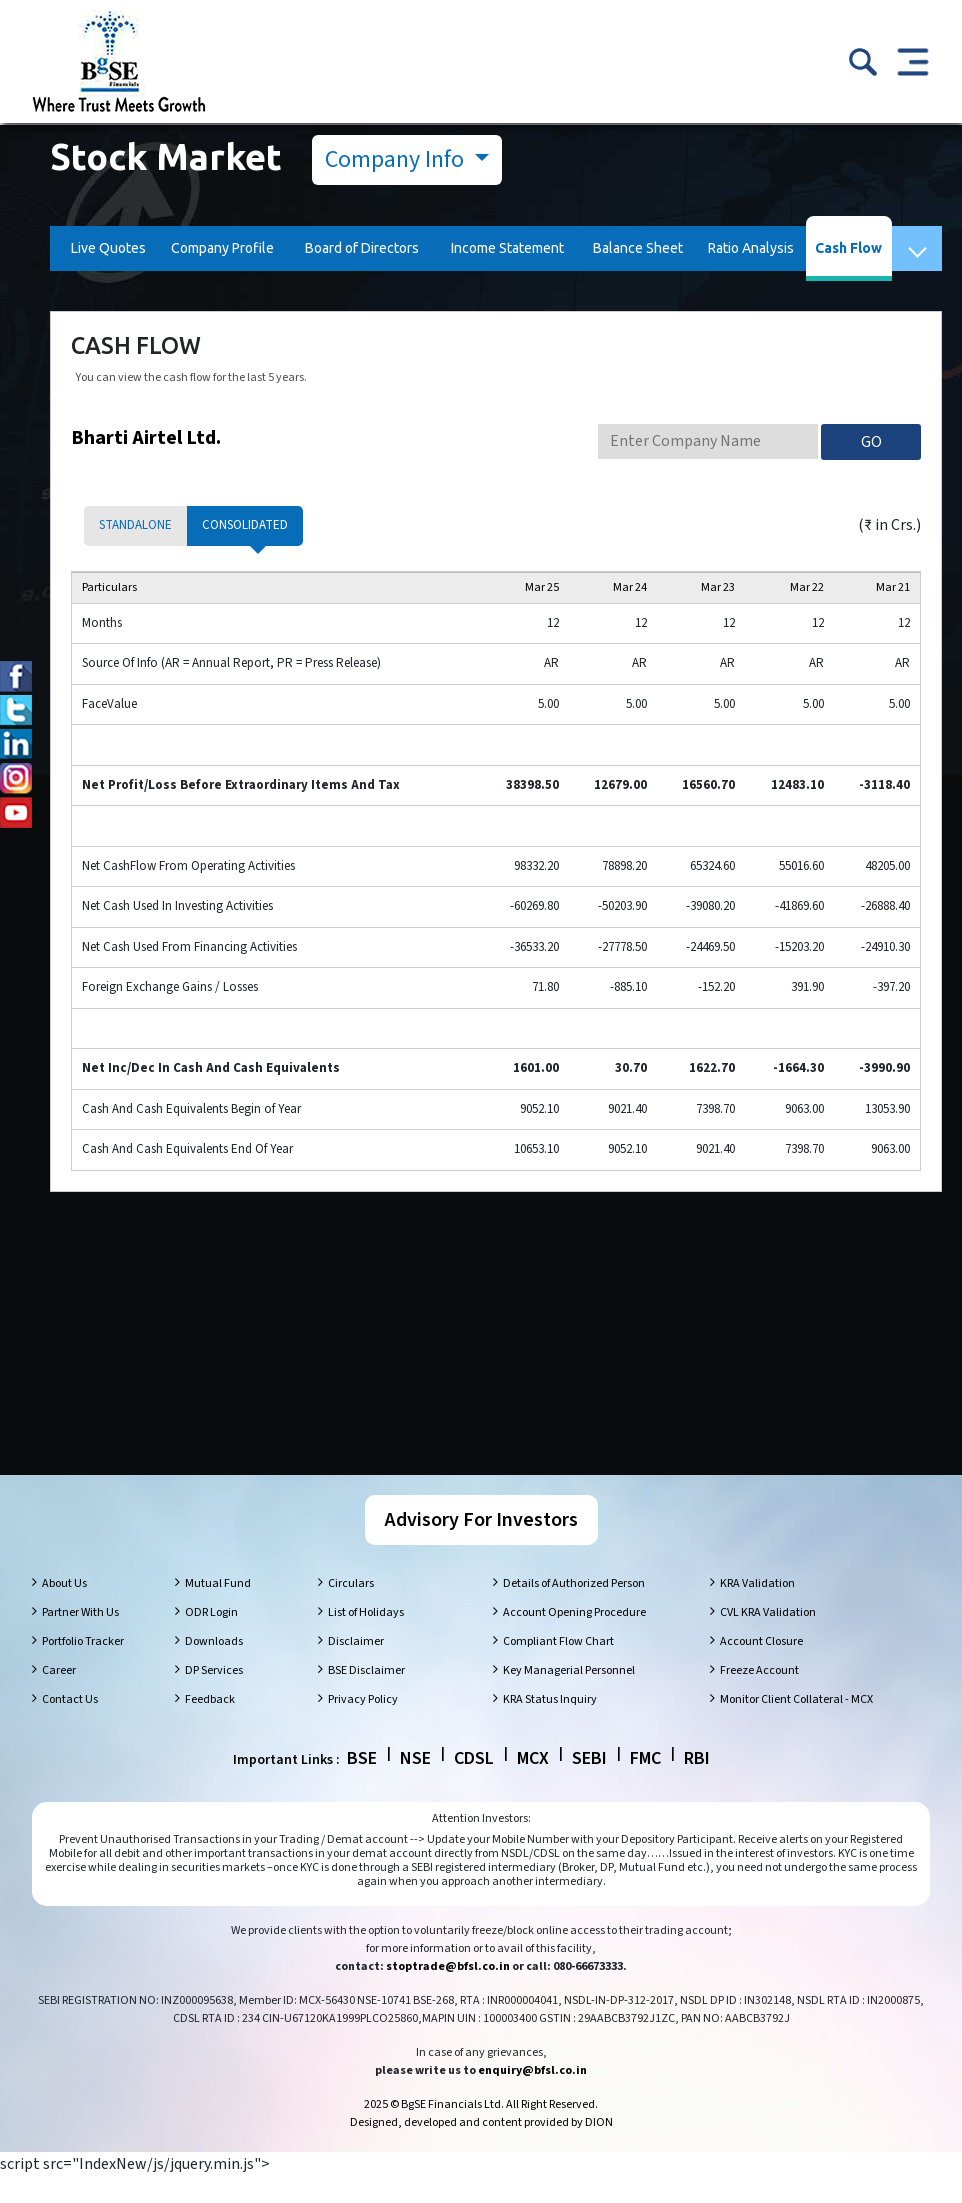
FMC (645, 1785)
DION (599, 2149)
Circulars (351, 1610)
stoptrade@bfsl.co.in (448, 1993)
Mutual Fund (218, 1610)
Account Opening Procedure (574, 1639)
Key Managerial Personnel (569, 1697)
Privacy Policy (363, 1726)
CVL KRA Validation (768, 1639)
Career (59, 1697)
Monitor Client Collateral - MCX (796, 1726)
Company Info (397, 159)
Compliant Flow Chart (558, 1668)
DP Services (214, 1697)
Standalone (135, 525)
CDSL (474, 1785)
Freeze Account (759, 1697)
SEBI (589, 1785)
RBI (697, 1785)
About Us (64, 1610)
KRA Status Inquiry (550, 1726)
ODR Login (211, 1639)
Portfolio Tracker (83, 1668)
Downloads (214, 1668)
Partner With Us (80, 1639)
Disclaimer (356, 1668)
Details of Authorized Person (574, 1610)
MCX (533, 1785)
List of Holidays (366, 1639)
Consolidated (245, 525)
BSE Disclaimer (366, 1697)
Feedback (210, 1726)
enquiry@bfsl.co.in (532, 2097)
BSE (362, 1785)
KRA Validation (757, 1610)
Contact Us (70, 1726)
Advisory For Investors (481, 1547)
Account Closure (761, 1668)
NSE (415, 1785)
